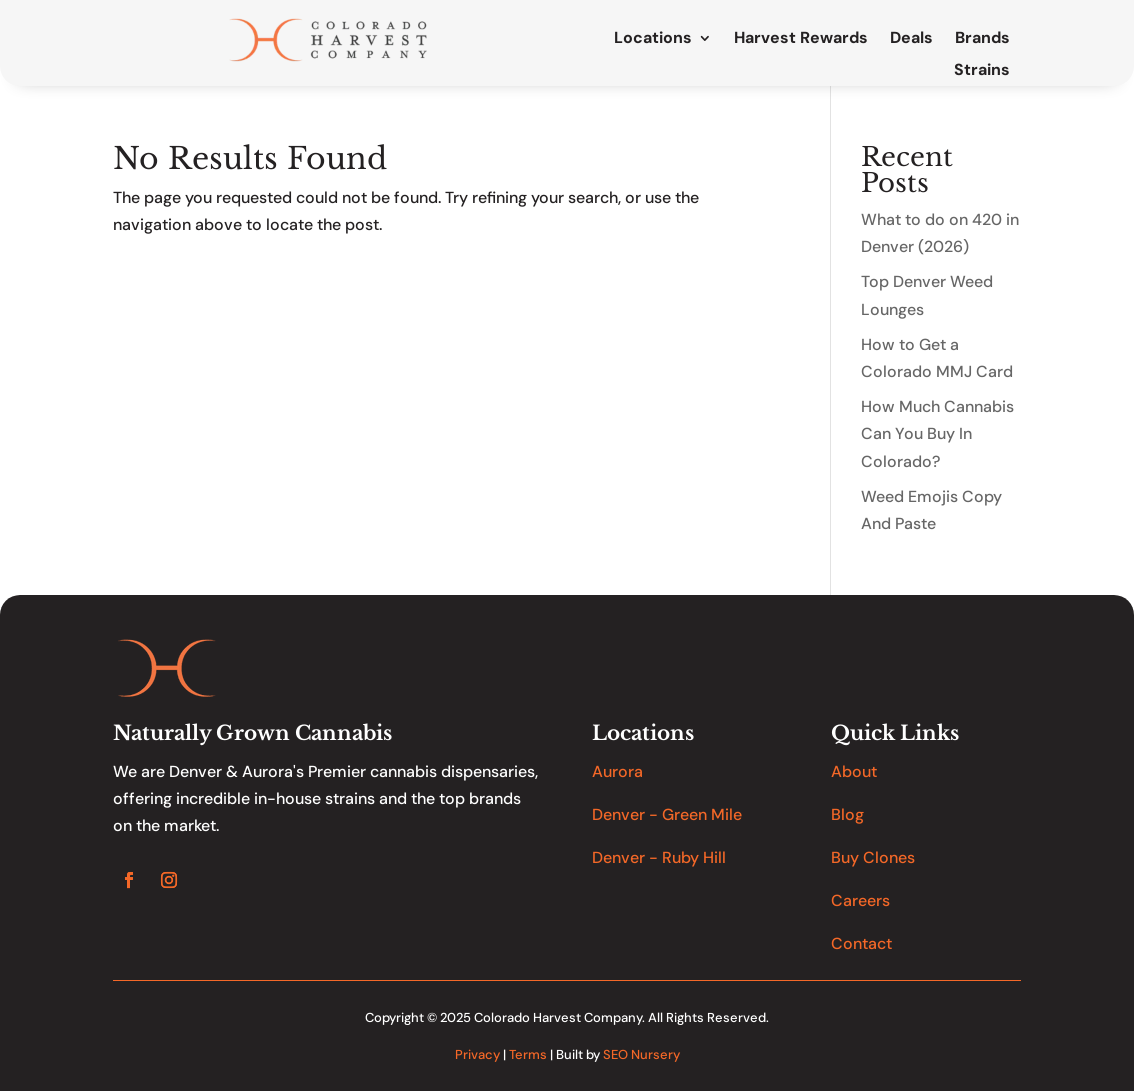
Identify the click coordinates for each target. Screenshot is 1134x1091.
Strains (982, 71)
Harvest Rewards (801, 39)
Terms (528, 1054)
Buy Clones (873, 857)
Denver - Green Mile (667, 814)
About (854, 771)
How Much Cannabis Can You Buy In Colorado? (937, 433)
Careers (860, 900)
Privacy (477, 1054)
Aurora (617, 771)
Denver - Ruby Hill (659, 857)
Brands (982, 39)
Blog (847, 814)
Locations (653, 39)
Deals (911, 39)
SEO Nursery (641, 1054)
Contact (861, 943)
